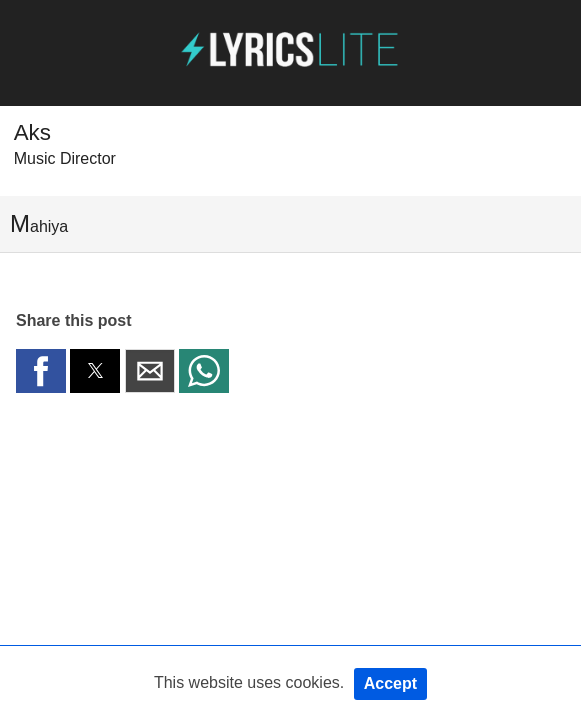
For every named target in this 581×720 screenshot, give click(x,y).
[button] (41, 371)
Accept (390, 683)
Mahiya (39, 223)
